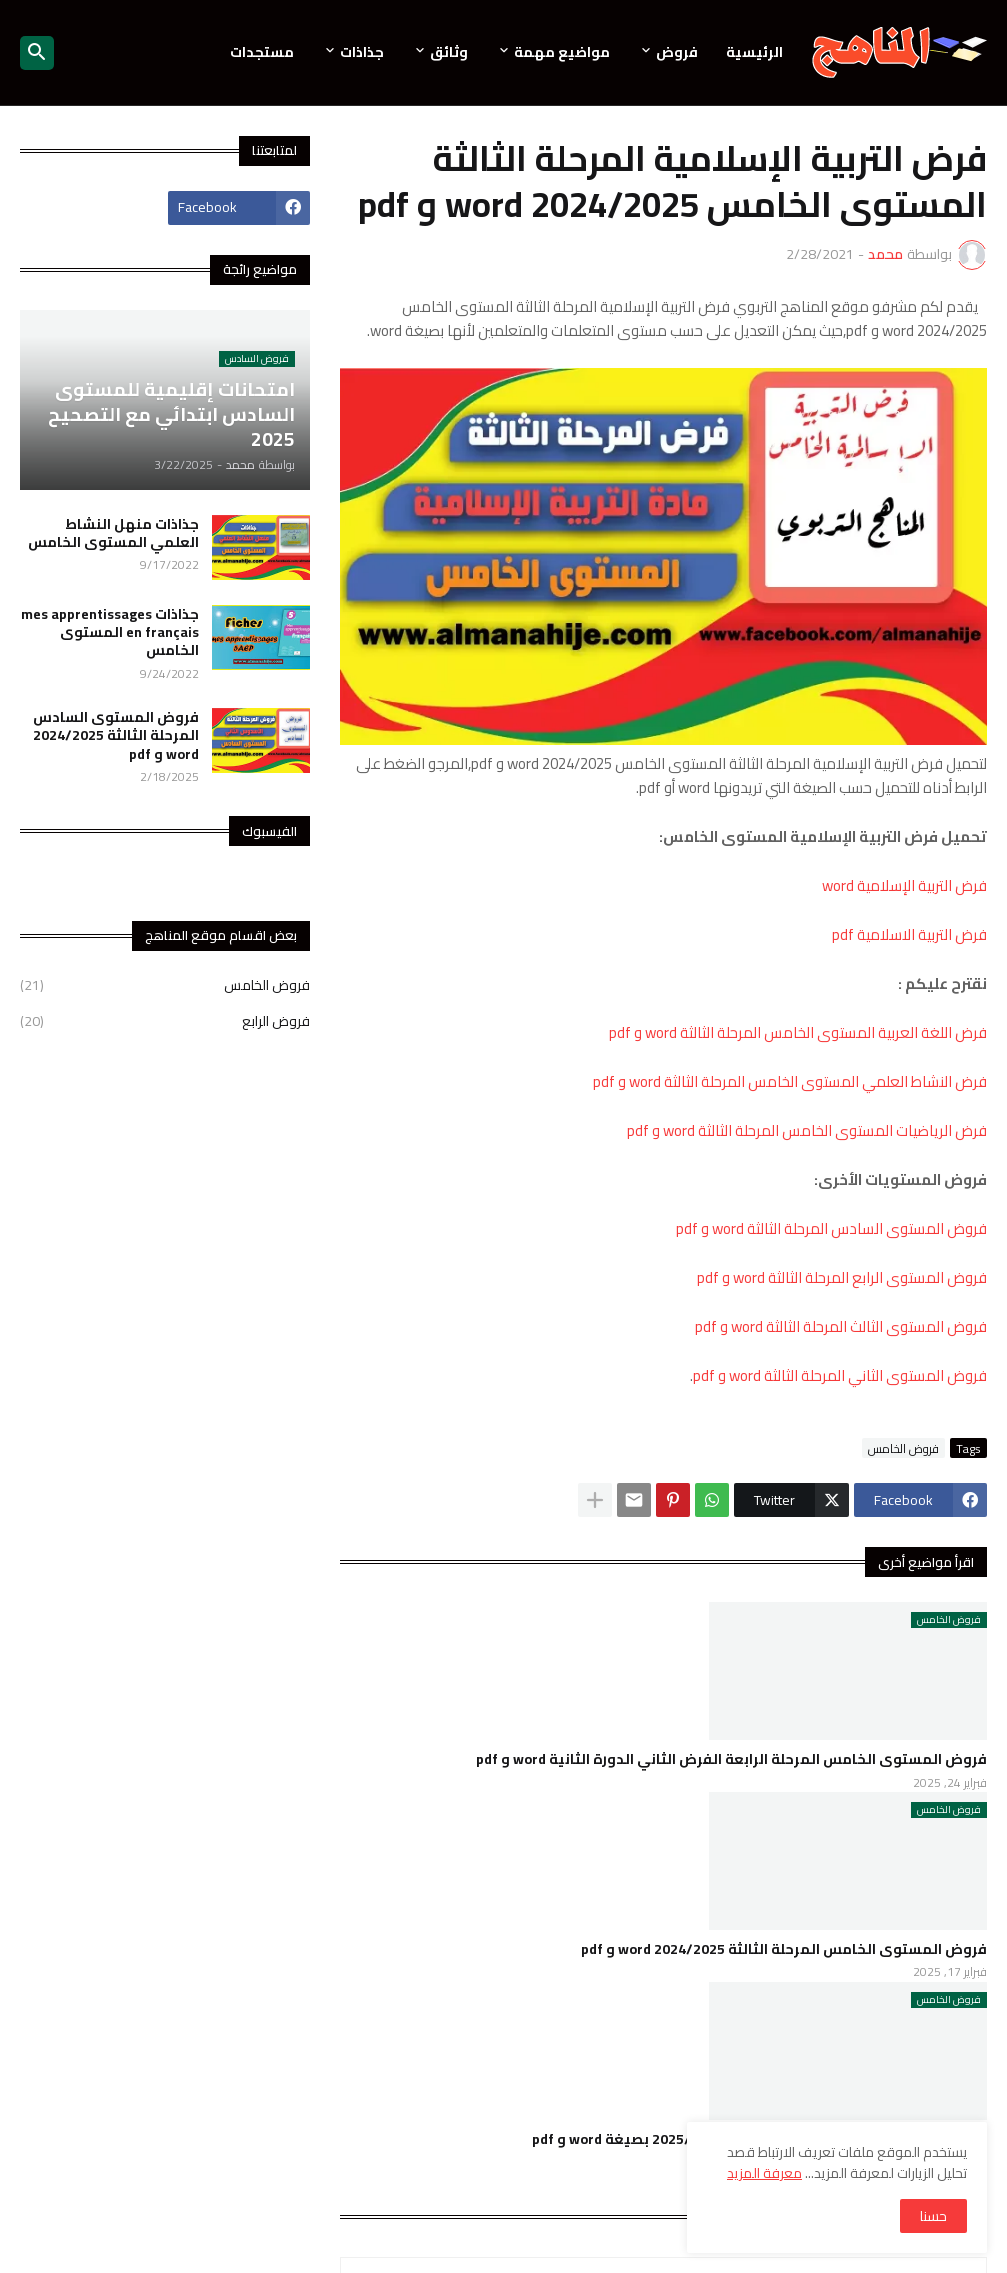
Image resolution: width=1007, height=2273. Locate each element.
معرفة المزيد (764, 2173)
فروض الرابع (165, 1020)
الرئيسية (754, 52)
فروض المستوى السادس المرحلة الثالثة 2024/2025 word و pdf (116, 735)
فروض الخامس (903, 1448)
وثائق (449, 52)
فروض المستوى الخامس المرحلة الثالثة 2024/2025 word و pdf (784, 1949)
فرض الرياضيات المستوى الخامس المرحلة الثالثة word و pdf (807, 1130)
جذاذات (362, 52)
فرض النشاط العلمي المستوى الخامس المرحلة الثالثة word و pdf (790, 1081)
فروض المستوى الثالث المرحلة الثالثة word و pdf (841, 1326)
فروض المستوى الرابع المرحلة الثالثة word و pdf (842, 1277)
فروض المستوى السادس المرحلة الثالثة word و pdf (831, 1228)
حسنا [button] (933, 2216)
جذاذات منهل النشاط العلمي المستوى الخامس (113, 533)
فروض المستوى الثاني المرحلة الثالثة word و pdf (840, 1375)
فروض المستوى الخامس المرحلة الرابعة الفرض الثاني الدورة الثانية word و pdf (731, 1759)
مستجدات (262, 52)
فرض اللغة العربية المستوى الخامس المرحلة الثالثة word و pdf (798, 1032)
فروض (677, 52)
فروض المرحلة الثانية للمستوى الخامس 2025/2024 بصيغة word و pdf (759, 2139)
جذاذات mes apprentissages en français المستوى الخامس (110, 632)
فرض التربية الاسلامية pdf (909, 934)
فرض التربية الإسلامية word (904, 885)
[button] (37, 53)
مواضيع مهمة (562, 52)
